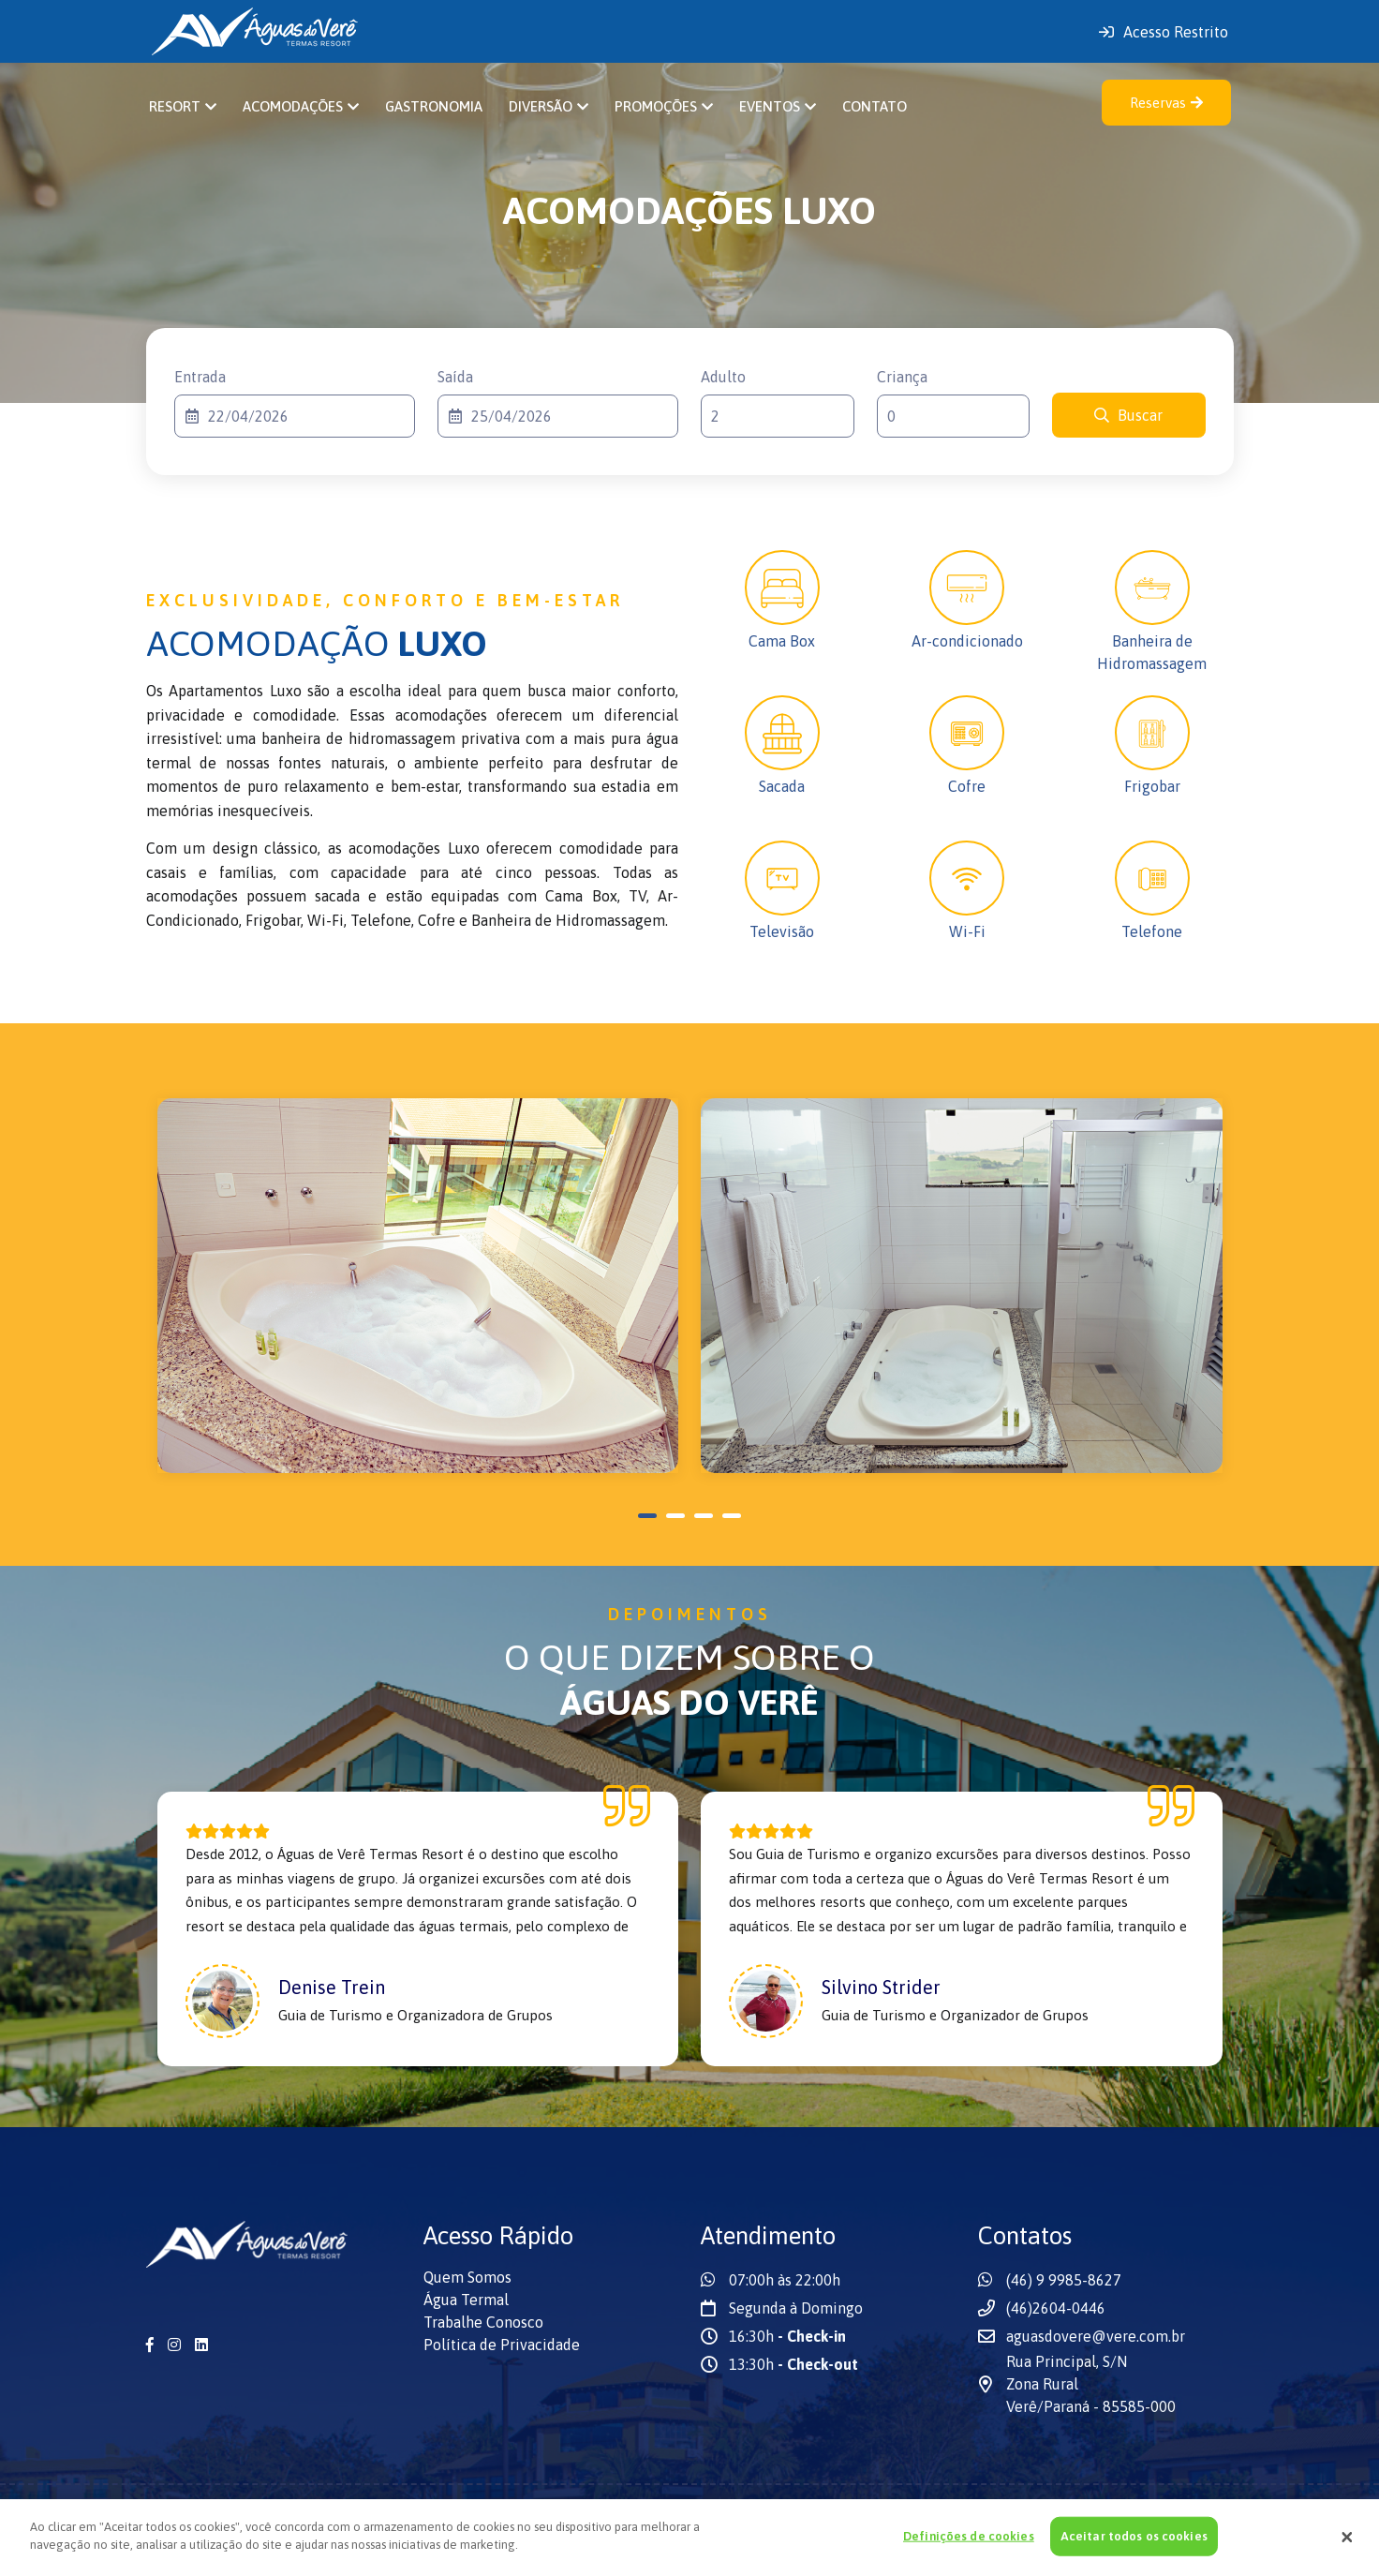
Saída (455, 376)
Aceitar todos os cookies (1134, 2536)
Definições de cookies (968, 2536)
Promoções (656, 106)
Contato (874, 106)
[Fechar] (1347, 2537)
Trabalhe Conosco (483, 2322)
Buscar (1128, 415)
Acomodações (293, 106)
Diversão (540, 106)
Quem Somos (467, 2277)
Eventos (769, 106)
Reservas (1166, 103)
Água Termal (466, 2299)
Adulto (723, 376)
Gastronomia (433, 106)
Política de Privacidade (501, 2344)
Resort (174, 106)
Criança (902, 376)
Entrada (200, 376)
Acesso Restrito (1163, 31)
